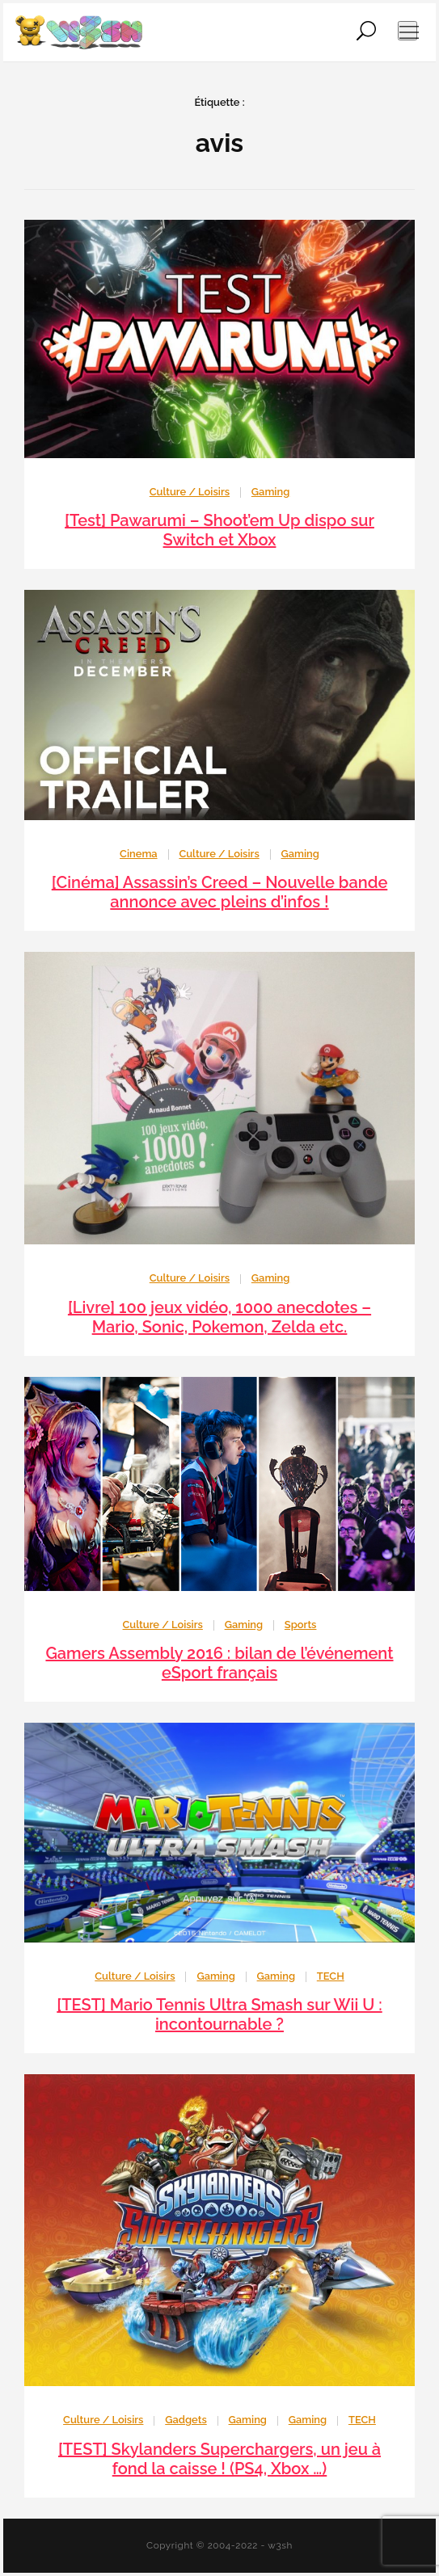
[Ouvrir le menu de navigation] (407, 30)
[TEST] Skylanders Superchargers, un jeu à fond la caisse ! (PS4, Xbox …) (219, 2458)
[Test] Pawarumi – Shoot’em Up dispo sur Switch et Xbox (219, 530)
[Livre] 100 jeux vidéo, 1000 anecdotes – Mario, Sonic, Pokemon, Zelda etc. (219, 1317)
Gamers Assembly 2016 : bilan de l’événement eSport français (219, 1663)
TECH (330, 1976)
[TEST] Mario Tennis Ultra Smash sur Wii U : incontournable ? (219, 2014)
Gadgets (186, 2420)
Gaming (270, 492)
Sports (301, 1624)
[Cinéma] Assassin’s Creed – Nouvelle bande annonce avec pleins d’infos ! (220, 892)
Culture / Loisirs (190, 492)
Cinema (139, 854)
